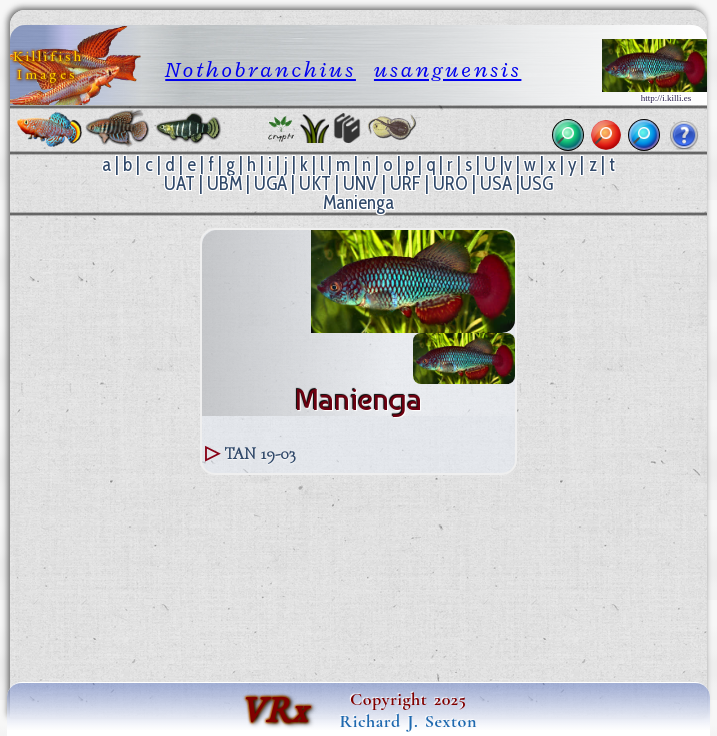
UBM (224, 183)
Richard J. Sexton (408, 721)
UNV (360, 183)
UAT (179, 183)
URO (450, 183)
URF (405, 183)
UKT (315, 183)
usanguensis (447, 69)
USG (536, 183)
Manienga (358, 202)
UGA (270, 183)
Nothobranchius (260, 69)
